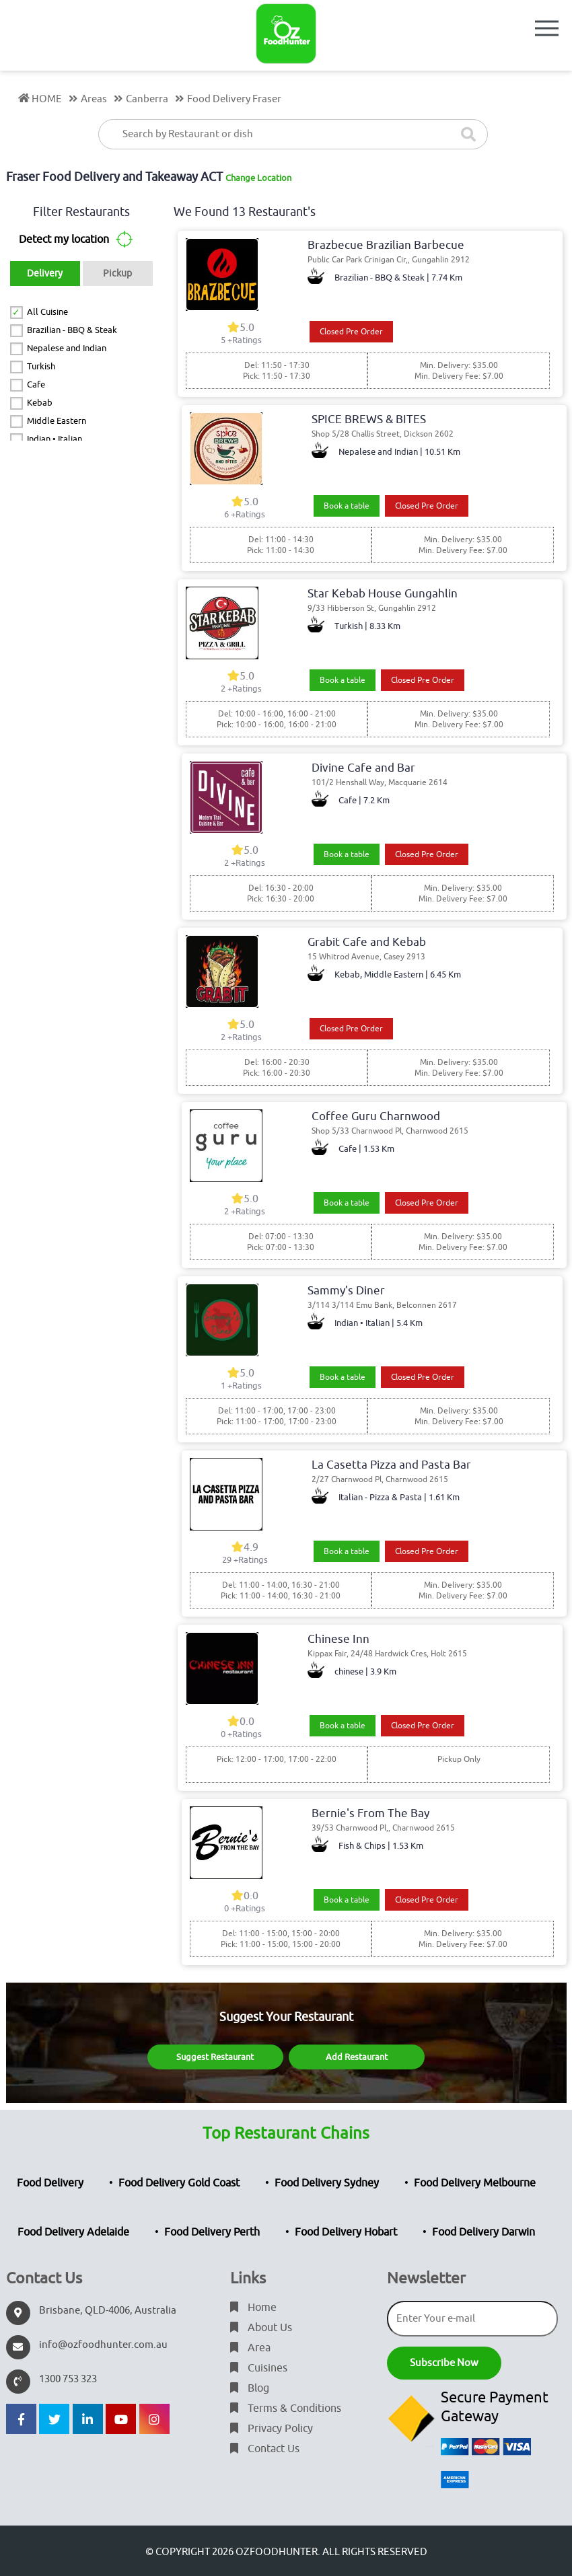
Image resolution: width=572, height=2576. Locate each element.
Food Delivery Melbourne (475, 2183)
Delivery (45, 273)
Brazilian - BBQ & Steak (72, 330)
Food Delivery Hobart (346, 2232)
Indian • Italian (54, 439)
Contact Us (264, 2449)
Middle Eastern (56, 421)
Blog (249, 2388)
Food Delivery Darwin (483, 2232)
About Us (261, 2327)
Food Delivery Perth (212, 2232)
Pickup (117, 273)
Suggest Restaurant (215, 2057)
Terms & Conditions (285, 2408)
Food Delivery (50, 2183)
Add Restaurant (357, 2057)
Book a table (346, 506)
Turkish (41, 366)
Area (250, 2348)
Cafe (36, 384)
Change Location (258, 178)
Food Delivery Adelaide (73, 2232)
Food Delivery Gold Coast (179, 2183)
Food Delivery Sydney (327, 2183)
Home (253, 2307)
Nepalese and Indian (66, 348)
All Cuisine (47, 312)
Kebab (39, 402)
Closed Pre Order (351, 331)
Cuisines (258, 2368)
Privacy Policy (271, 2428)
